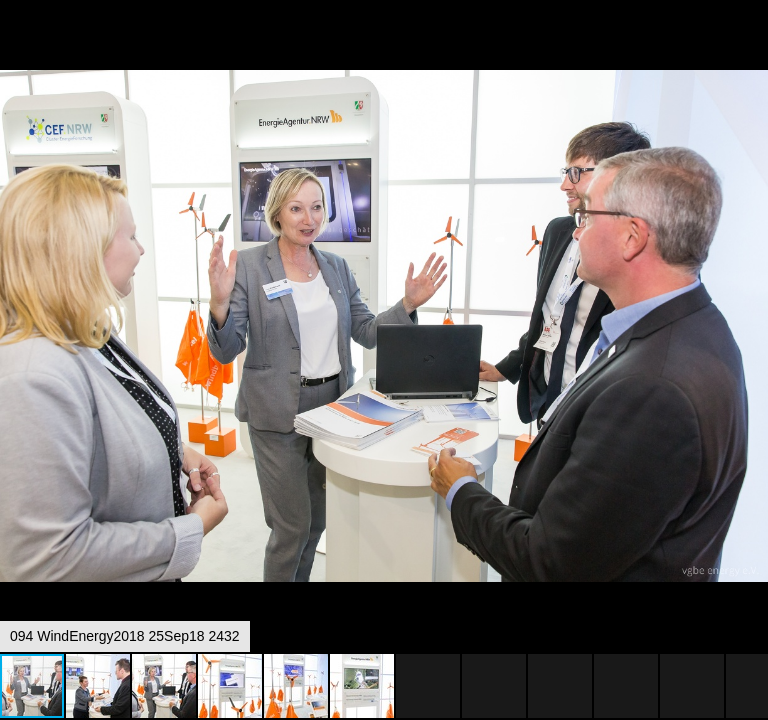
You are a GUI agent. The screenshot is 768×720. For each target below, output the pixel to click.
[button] (750, 52)
